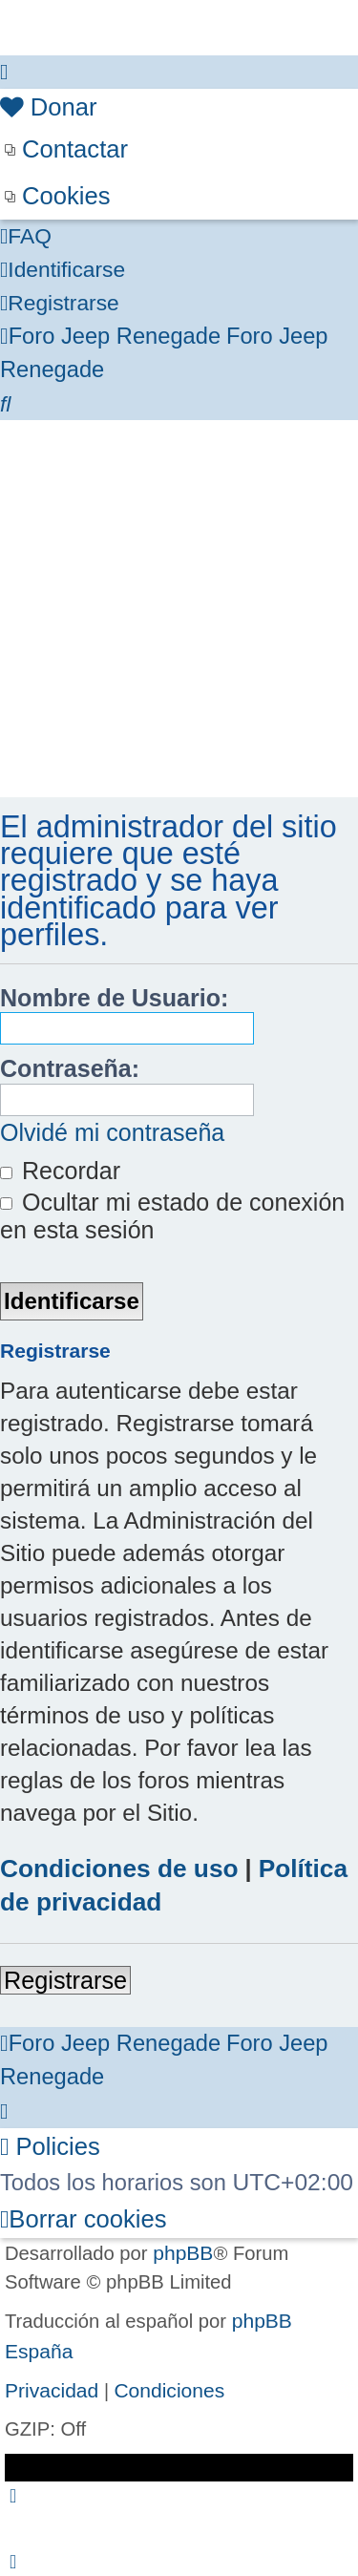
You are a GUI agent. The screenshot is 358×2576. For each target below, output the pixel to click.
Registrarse (65, 1980)
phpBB (183, 2253)
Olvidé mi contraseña (112, 1132)
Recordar (60, 1170)
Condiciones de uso (119, 1868)
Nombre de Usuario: (114, 997)
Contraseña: (69, 1068)
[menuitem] (48, 107)
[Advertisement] (179, 609)
